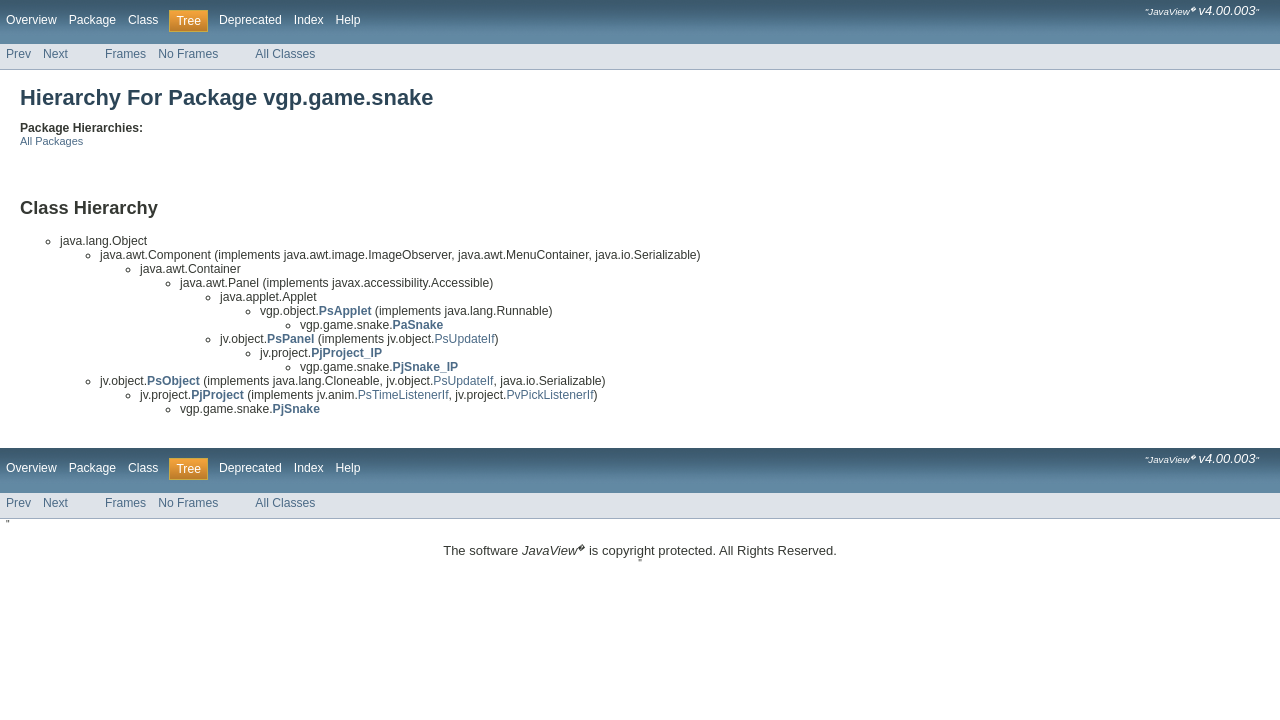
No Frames (188, 54)
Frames (125, 54)
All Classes (285, 54)
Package (92, 20)
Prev (18, 54)
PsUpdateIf (464, 339)
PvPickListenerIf (549, 395)
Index (309, 20)
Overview (31, 20)
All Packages (51, 141)
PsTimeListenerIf (403, 395)
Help (348, 20)
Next (55, 54)
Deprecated (250, 20)
